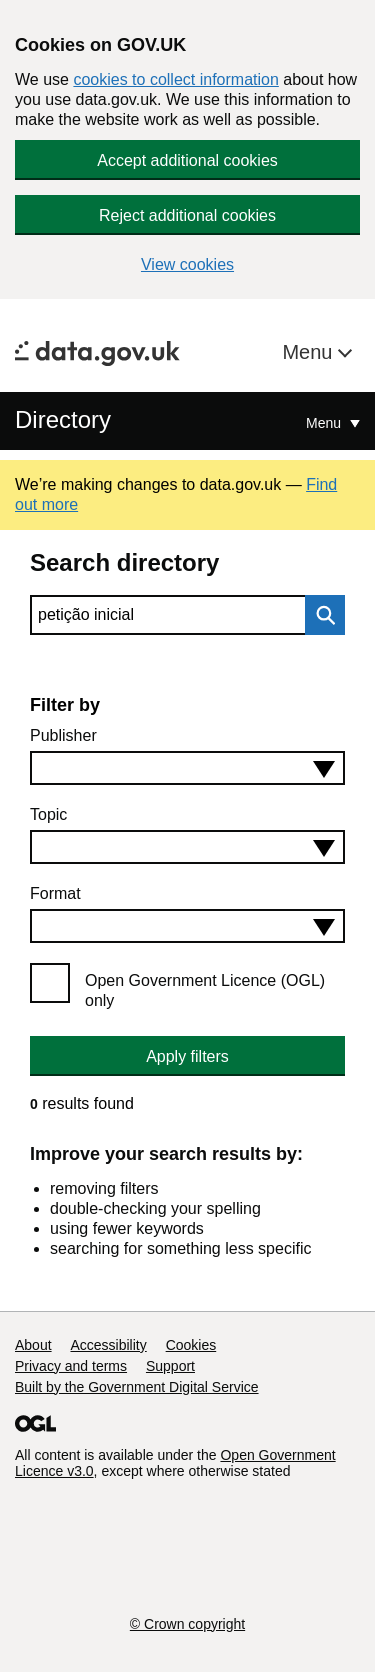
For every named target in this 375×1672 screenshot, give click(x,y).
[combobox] (187, 768)
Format (55, 893)
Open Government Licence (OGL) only (205, 990)
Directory (63, 419)
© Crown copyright (187, 1624)
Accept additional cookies (187, 160)
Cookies (191, 1345)
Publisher (63, 735)
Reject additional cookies (187, 215)
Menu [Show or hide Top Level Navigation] (325, 423)
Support (170, 1366)
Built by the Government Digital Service (137, 1387)
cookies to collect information (175, 79)
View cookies (187, 264)
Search (320, 615)
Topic (48, 814)
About (33, 1345)
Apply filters (187, 1056)
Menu (310, 352)
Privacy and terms (71, 1366)
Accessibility (108, 1345)
